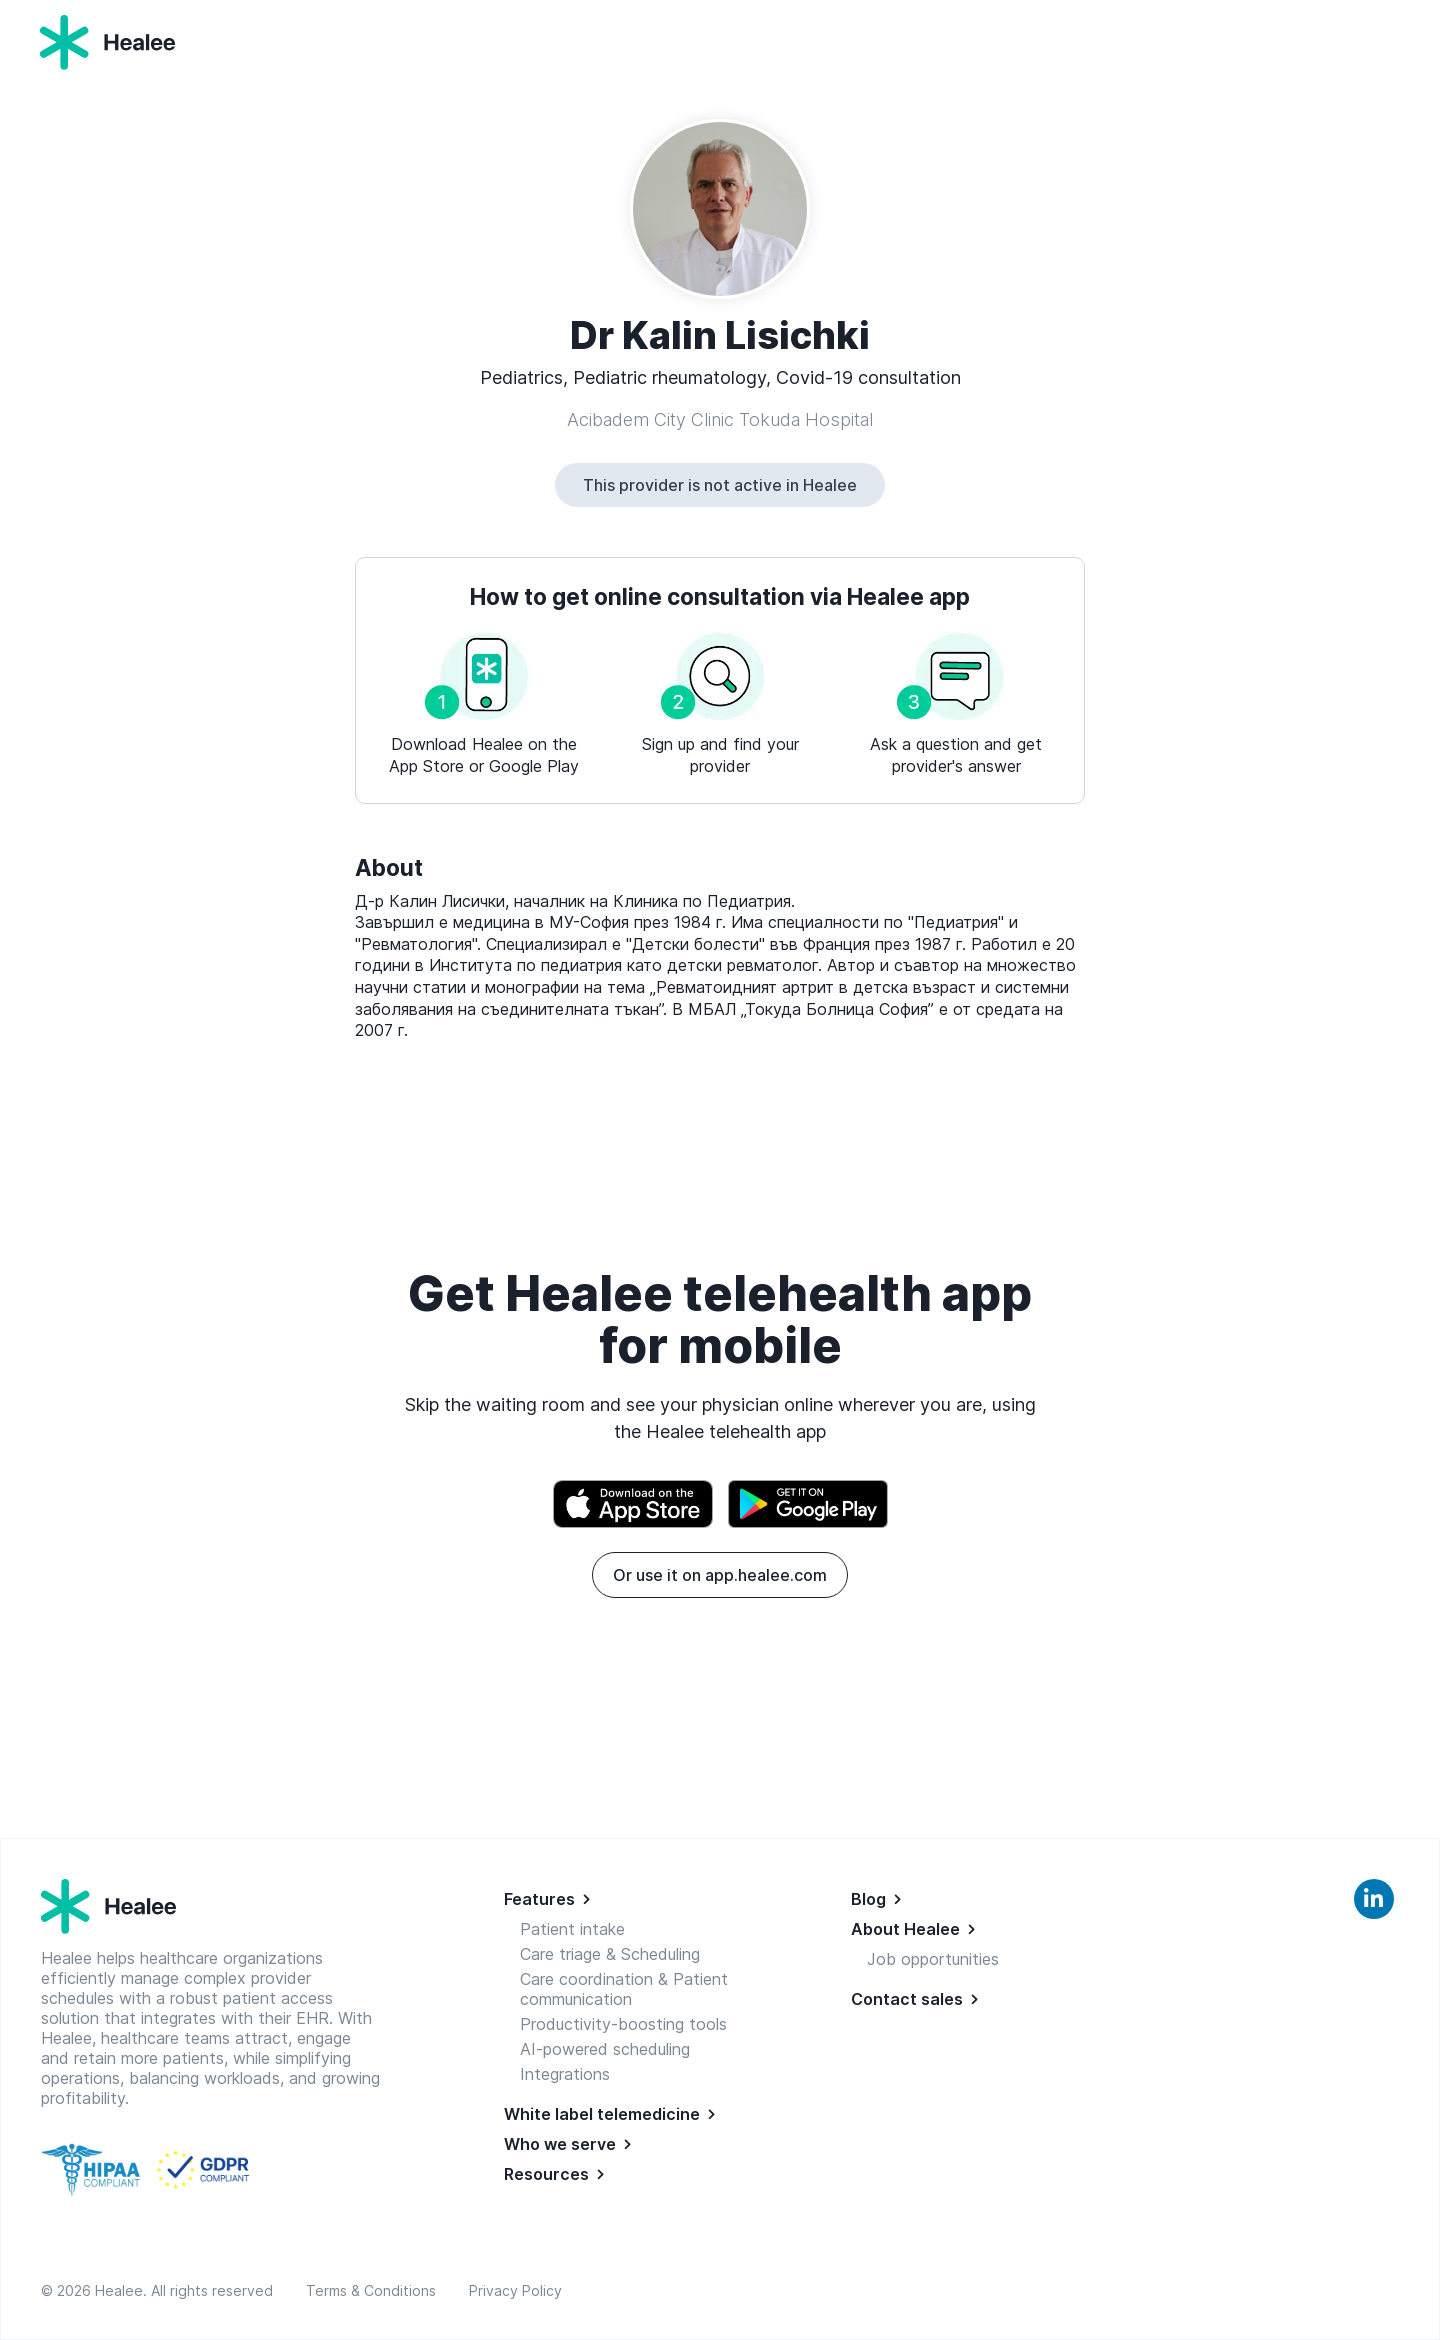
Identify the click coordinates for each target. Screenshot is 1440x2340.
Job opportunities (933, 1959)
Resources (546, 2174)
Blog (868, 1899)
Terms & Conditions (375, 2290)
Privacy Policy (515, 2290)
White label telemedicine (602, 2114)
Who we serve (560, 2144)
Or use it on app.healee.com (720, 1575)
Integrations (565, 2074)
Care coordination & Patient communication (624, 1989)
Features (539, 1899)
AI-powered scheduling (605, 2049)
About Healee (905, 1929)
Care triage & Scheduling (610, 1954)
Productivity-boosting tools (623, 2024)
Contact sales (907, 1999)
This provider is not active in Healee (720, 485)
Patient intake (572, 1929)
